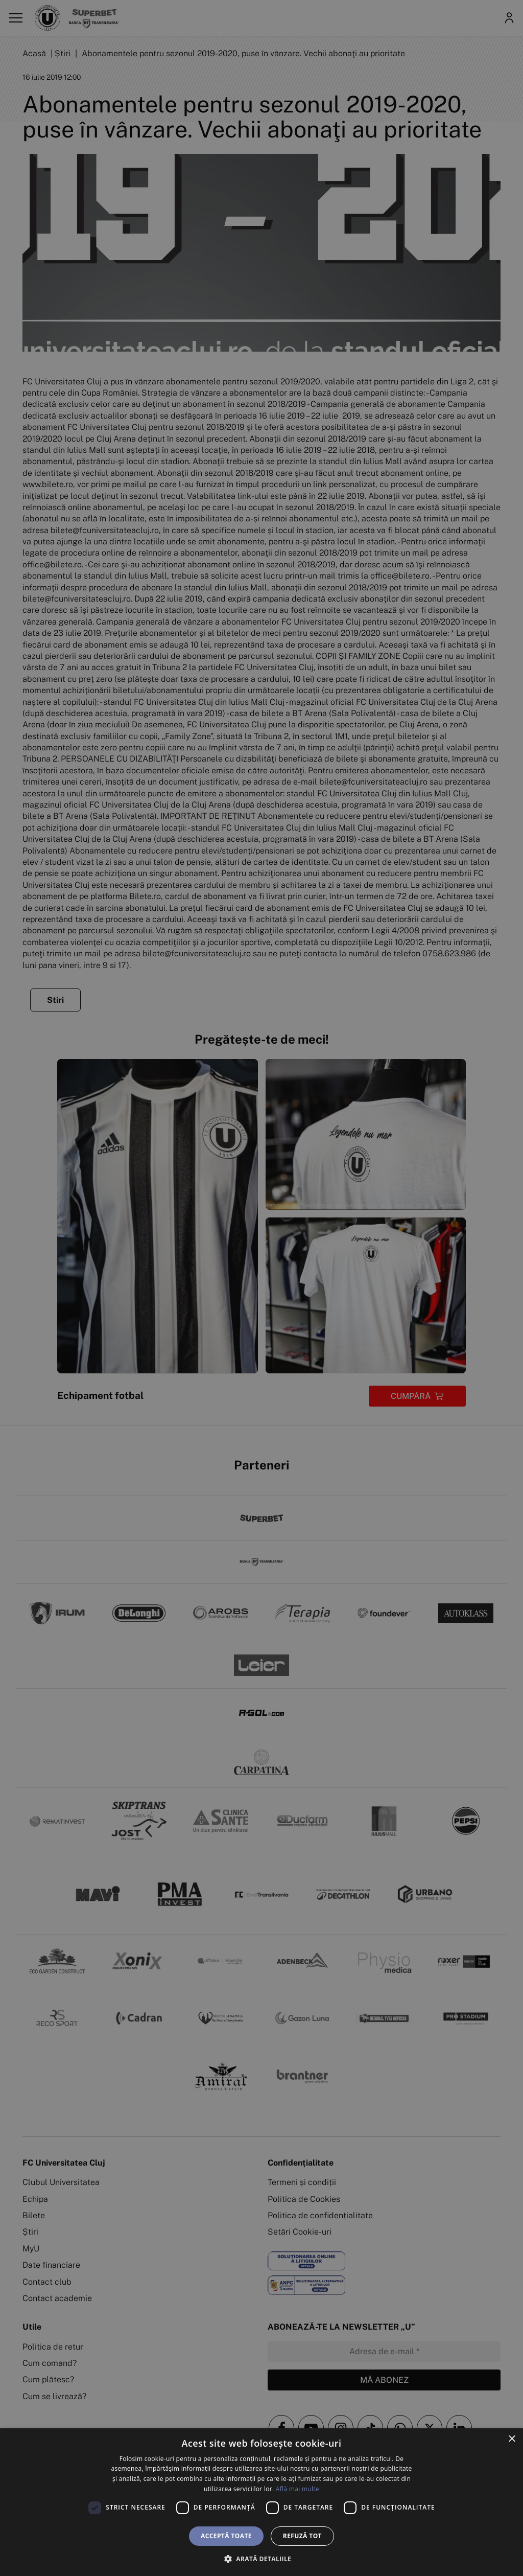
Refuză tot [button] (302, 2536)
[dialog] (261, 2502)
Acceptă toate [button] (226, 2536)
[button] (261, 2559)
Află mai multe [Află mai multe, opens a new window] (297, 2489)
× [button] (511, 2439)
